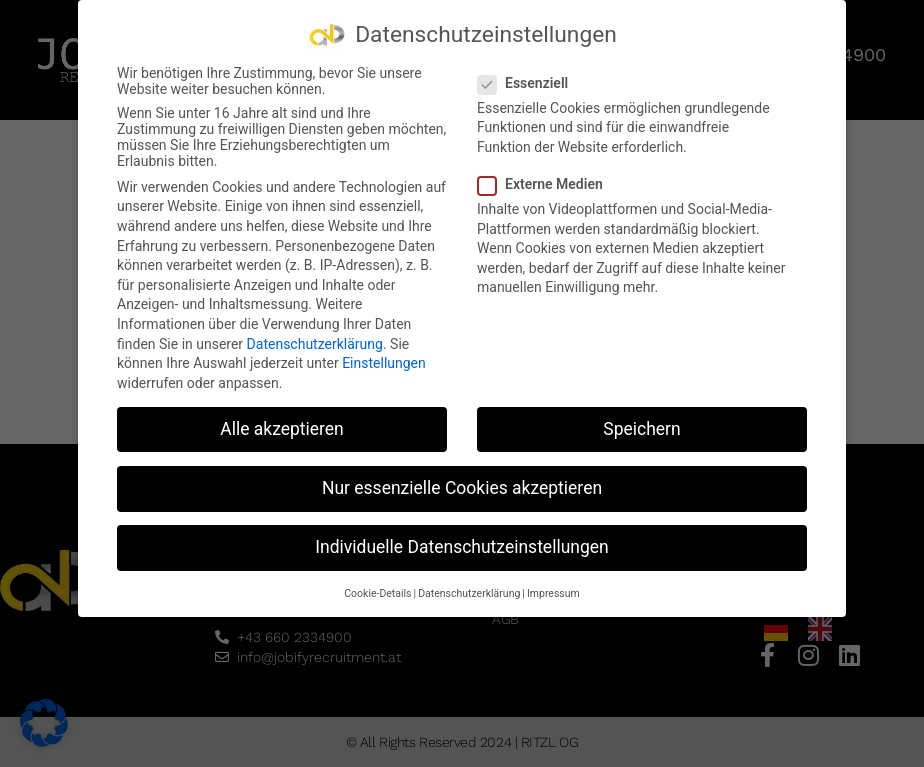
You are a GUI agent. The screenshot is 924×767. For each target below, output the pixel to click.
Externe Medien (546, 181)
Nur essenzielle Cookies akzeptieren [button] (462, 484)
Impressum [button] (553, 590)
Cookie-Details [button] (377, 590)
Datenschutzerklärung (315, 340)
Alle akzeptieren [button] (282, 425)
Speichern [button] (641, 425)
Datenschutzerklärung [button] (469, 590)
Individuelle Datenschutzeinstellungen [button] (461, 543)
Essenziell (529, 79)
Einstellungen (384, 360)
